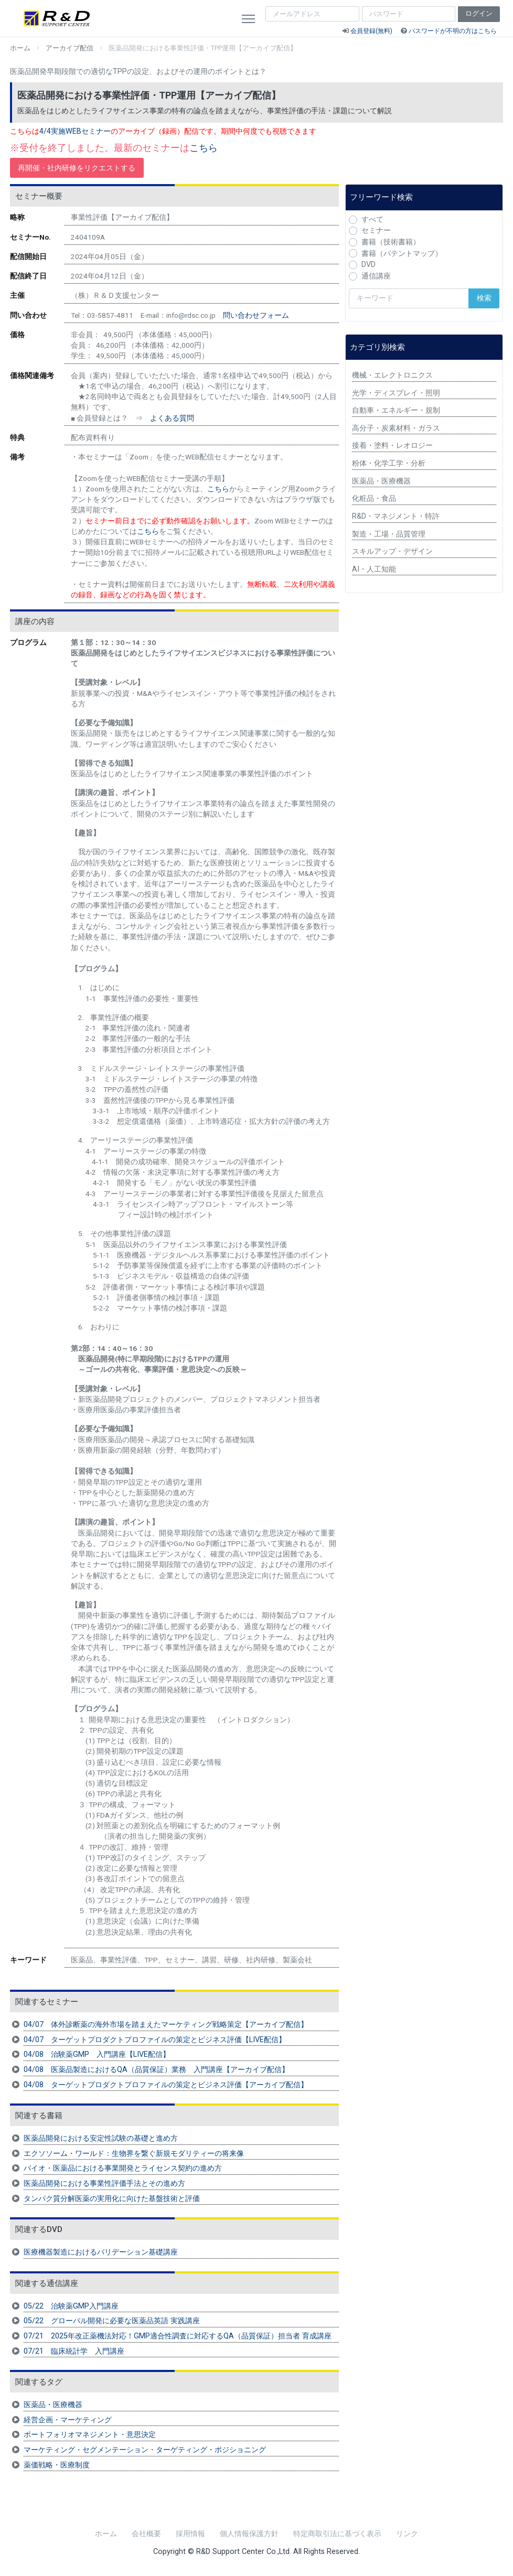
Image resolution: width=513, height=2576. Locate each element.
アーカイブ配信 (69, 48)
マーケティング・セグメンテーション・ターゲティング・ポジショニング (145, 2449)
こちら (203, 147)
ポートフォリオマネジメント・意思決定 (90, 2434)
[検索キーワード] (409, 298)
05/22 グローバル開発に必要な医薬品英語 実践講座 (112, 2320)
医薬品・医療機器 (53, 2404)
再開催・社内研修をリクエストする (76, 168)
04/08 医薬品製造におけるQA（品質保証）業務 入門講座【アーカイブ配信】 (156, 2069)
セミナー (376, 230)
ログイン (479, 13)
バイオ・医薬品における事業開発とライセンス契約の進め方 (123, 2168)
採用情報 (190, 2533)
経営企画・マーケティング (68, 2420)
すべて (372, 219)
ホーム (20, 48)
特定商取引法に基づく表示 (337, 2533)
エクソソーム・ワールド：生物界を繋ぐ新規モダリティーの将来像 (134, 2153)
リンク (407, 2533)
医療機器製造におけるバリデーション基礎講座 (101, 2252)
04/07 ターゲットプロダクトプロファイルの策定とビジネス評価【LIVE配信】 (155, 2039)
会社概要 (146, 2533)
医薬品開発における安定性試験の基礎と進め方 (101, 2138)
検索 (484, 298)
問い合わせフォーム (256, 315)
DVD (368, 264)
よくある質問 (172, 418)
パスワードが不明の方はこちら (453, 31)
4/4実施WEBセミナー (75, 131)
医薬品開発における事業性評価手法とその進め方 (104, 2183)
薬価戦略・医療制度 (57, 2465)
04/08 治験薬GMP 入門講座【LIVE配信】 (97, 2054)
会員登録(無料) (371, 31)
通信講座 (376, 276)
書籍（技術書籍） (390, 242)
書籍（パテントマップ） (401, 253)
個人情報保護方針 (249, 2533)
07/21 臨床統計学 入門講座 (74, 2351)
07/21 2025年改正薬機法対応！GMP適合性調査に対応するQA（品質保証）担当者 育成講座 (178, 2336)
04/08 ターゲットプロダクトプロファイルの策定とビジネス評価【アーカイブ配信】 (166, 2084)
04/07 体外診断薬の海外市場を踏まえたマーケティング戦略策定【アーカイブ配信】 (166, 2024)
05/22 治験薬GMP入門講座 (71, 2306)
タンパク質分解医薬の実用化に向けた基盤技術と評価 (112, 2198)
